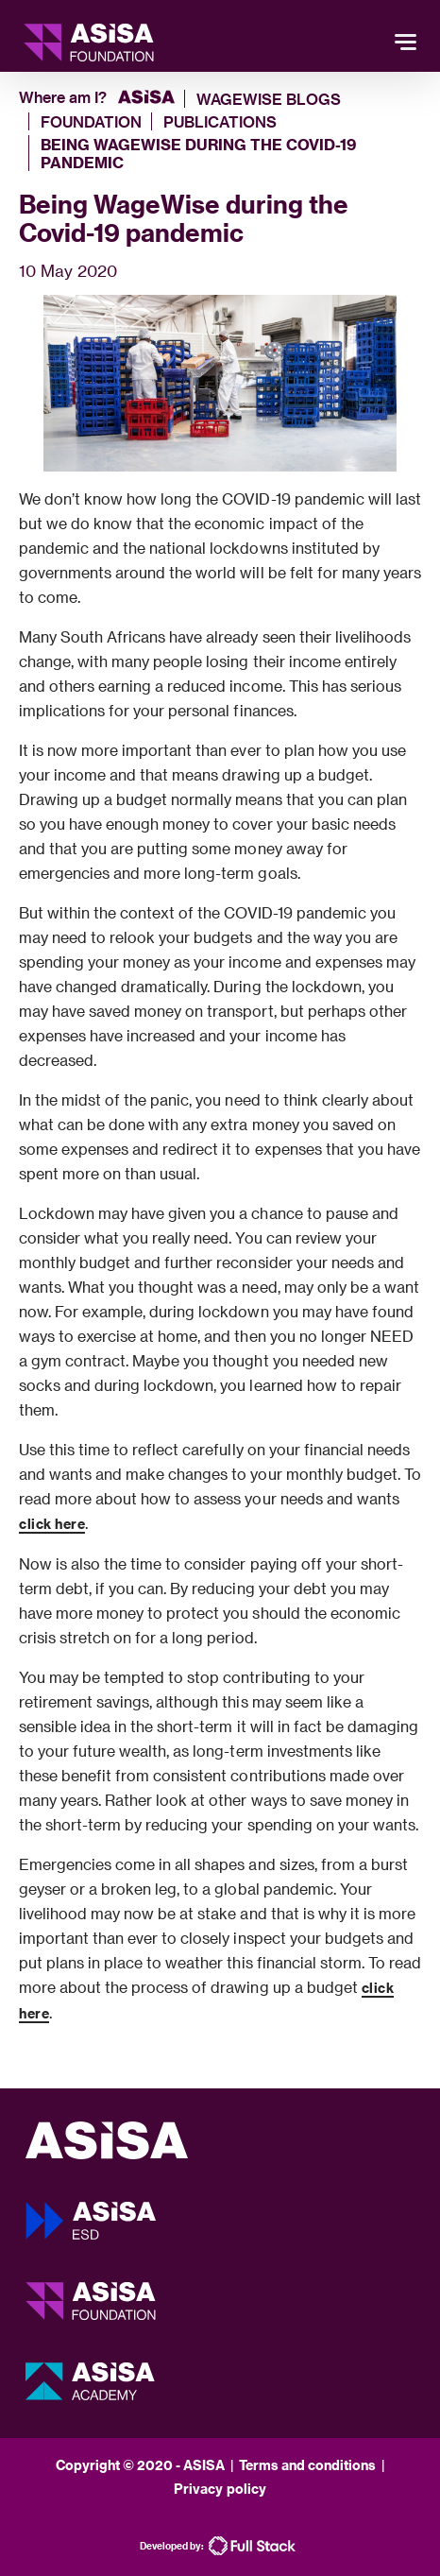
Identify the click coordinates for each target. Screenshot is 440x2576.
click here (52, 1524)
